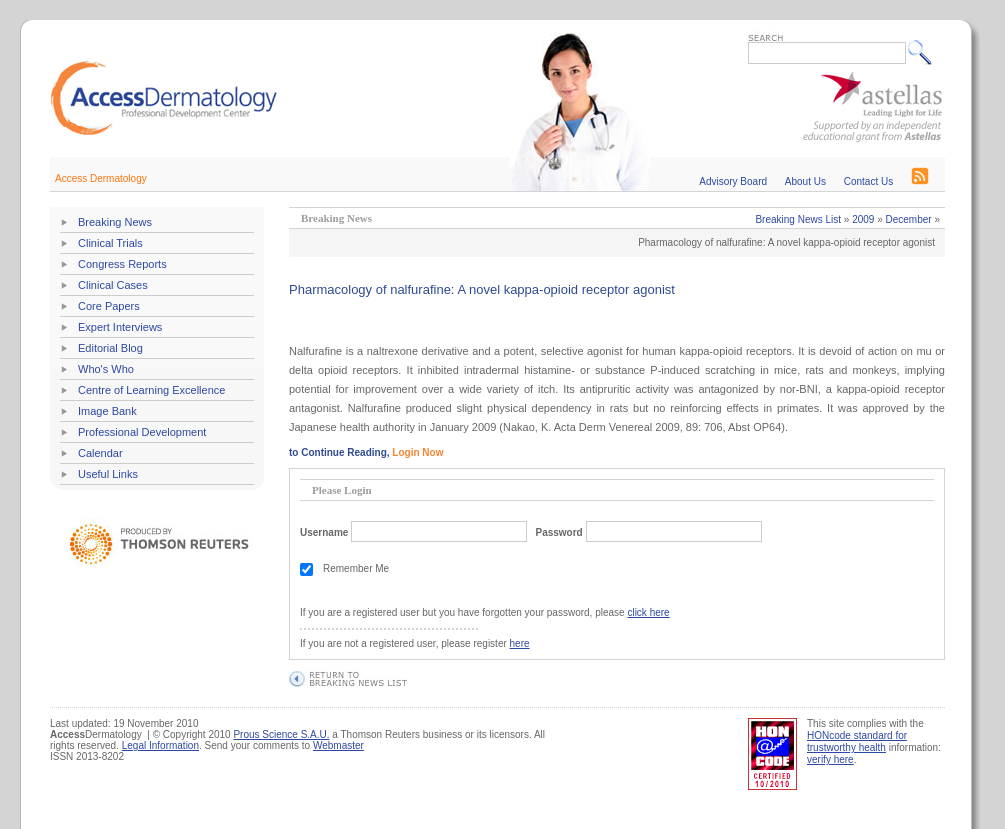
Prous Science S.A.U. (281, 734)
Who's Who (106, 369)
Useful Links (108, 474)
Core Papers (109, 306)
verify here (830, 759)
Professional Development (142, 432)
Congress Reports (122, 264)
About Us (805, 181)
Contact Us (868, 181)
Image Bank (107, 411)
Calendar (100, 453)
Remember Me (356, 568)
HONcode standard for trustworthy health (857, 741)
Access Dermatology (101, 178)
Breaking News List (798, 219)
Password (558, 532)
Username (324, 532)
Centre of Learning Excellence (151, 390)
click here (648, 612)
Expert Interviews (120, 327)
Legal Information (160, 745)
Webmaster (338, 745)
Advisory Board (733, 181)
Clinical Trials (110, 243)
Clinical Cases (113, 285)
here (520, 643)
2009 (863, 219)
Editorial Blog (110, 348)
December (909, 219)
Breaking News (115, 222)
